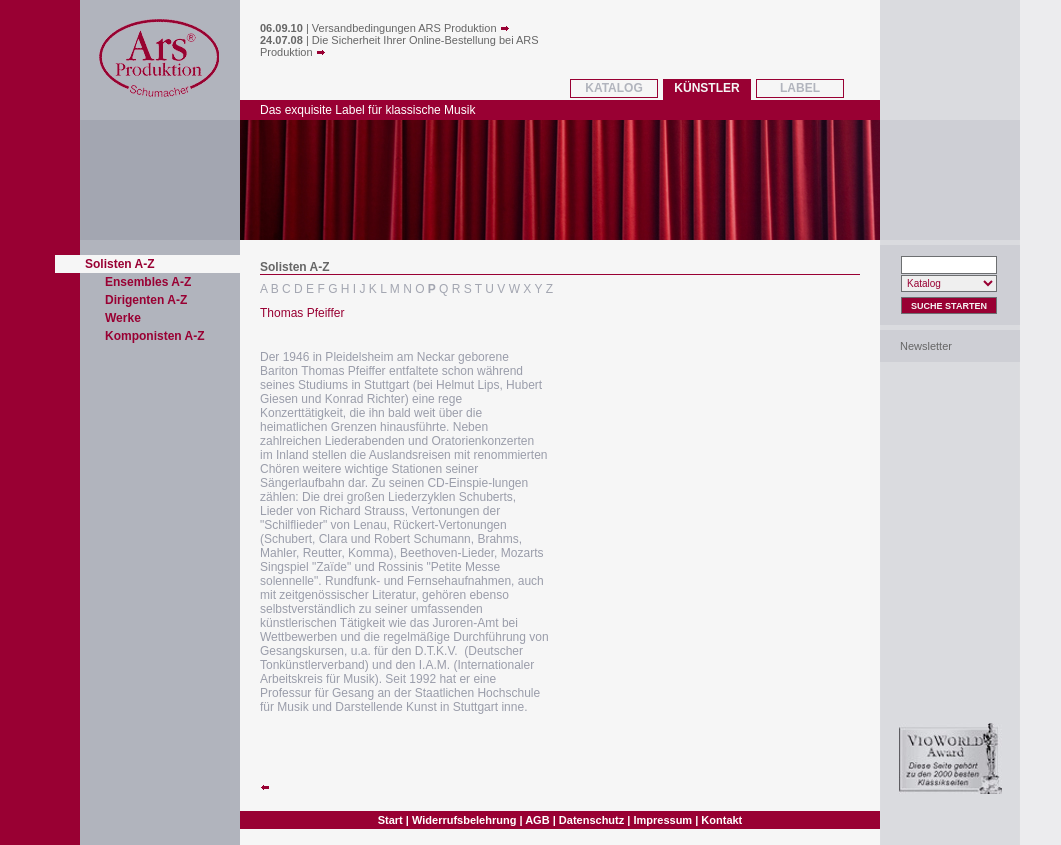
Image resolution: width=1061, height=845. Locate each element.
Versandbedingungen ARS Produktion (411, 28)
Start (390, 820)
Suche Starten (949, 306)
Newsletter (926, 346)
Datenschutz (591, 820)
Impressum (662, 820)
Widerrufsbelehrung (464, 820)
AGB (537, 820)
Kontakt (721, 820)
